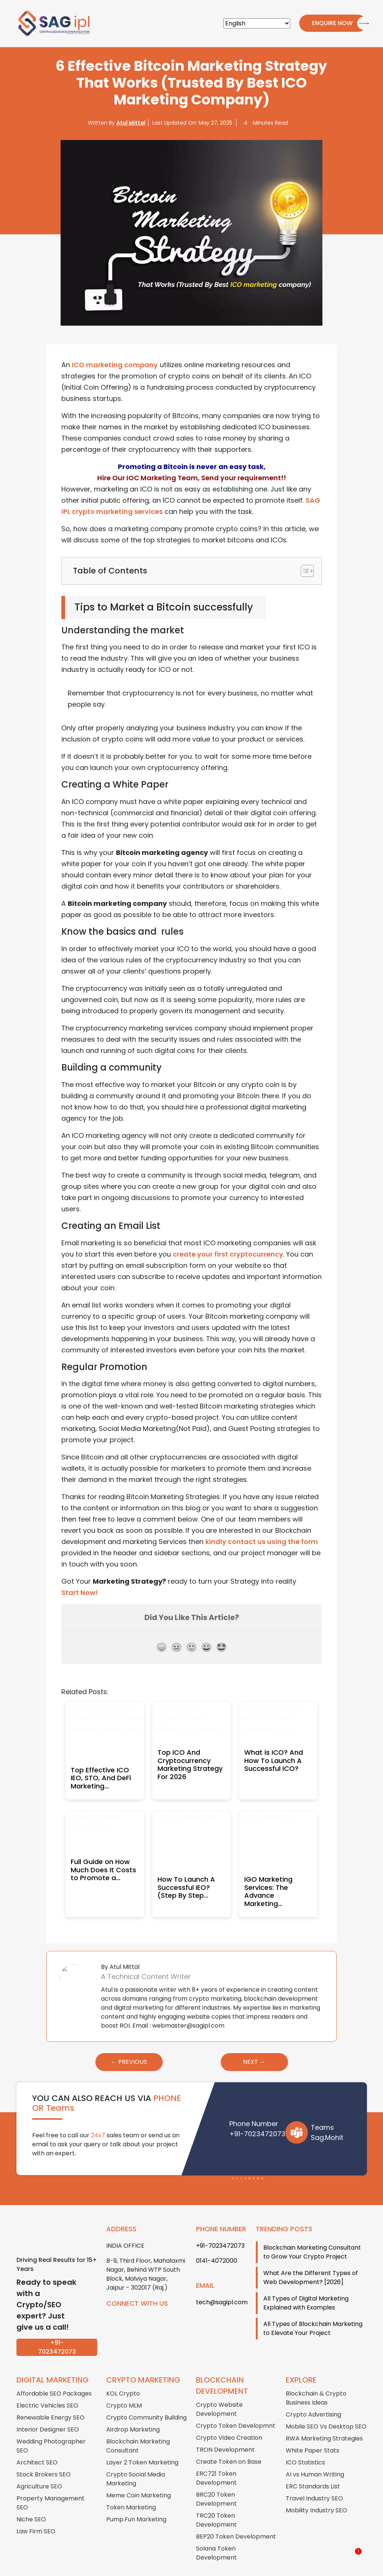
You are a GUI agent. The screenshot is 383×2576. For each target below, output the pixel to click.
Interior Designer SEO (47, 2411)
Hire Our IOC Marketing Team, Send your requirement (189, 477)
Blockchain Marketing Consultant (138, 2428)
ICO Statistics (305, 2444)
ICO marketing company (115, 364)
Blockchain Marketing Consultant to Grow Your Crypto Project (312, 2234)
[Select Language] (256, 23)
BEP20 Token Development (236, 2518)
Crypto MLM (124, 2387)
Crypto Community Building (146, 2399)
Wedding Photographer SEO (51, 2428)
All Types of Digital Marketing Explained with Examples (306, 2285)
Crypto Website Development (219, 2391)
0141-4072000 (216, 2242)
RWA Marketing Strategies (324, 2420)
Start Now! (79, 1592)
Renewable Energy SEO (50, 2399)
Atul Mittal (130, 123)
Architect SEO (37, 2444)
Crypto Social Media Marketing (135, 2461)
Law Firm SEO (35, 2513)
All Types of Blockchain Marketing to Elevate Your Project (312, 2310)
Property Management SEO (50, 2485)
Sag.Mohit (327, 2119)
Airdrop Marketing (133, 2411)
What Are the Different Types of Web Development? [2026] (310, 2259)
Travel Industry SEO (314, 2480)
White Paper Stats (312, 2432)
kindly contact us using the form (261, 1541)
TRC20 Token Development (216, 2502)
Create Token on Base (228, 2443)
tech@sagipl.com (222, 2284)
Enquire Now (329, 23)
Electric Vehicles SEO (47, 2387)
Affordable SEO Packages (54, 2375)
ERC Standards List (313, 2468)
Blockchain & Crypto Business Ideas (316, 2380)
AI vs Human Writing (315, 2456)
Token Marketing (131, 2489)
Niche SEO (31, 2501)
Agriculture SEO (39, 2468)
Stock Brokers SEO (43, 2456)
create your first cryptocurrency (228, 1254)
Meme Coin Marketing (138, 2477)
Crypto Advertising (313, 2396)
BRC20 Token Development (216, 2481)
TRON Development (225, 2431)
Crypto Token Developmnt (235, 2407)
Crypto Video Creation (229, 2419)
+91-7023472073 (257, 2115)
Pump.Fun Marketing (136, 2501)
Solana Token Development (216, 2535)
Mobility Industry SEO (316, 2492)
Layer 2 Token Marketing (142, 2444)
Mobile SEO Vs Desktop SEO (326, 2408)
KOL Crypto (123, 2375)
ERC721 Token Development (216, 2460)
